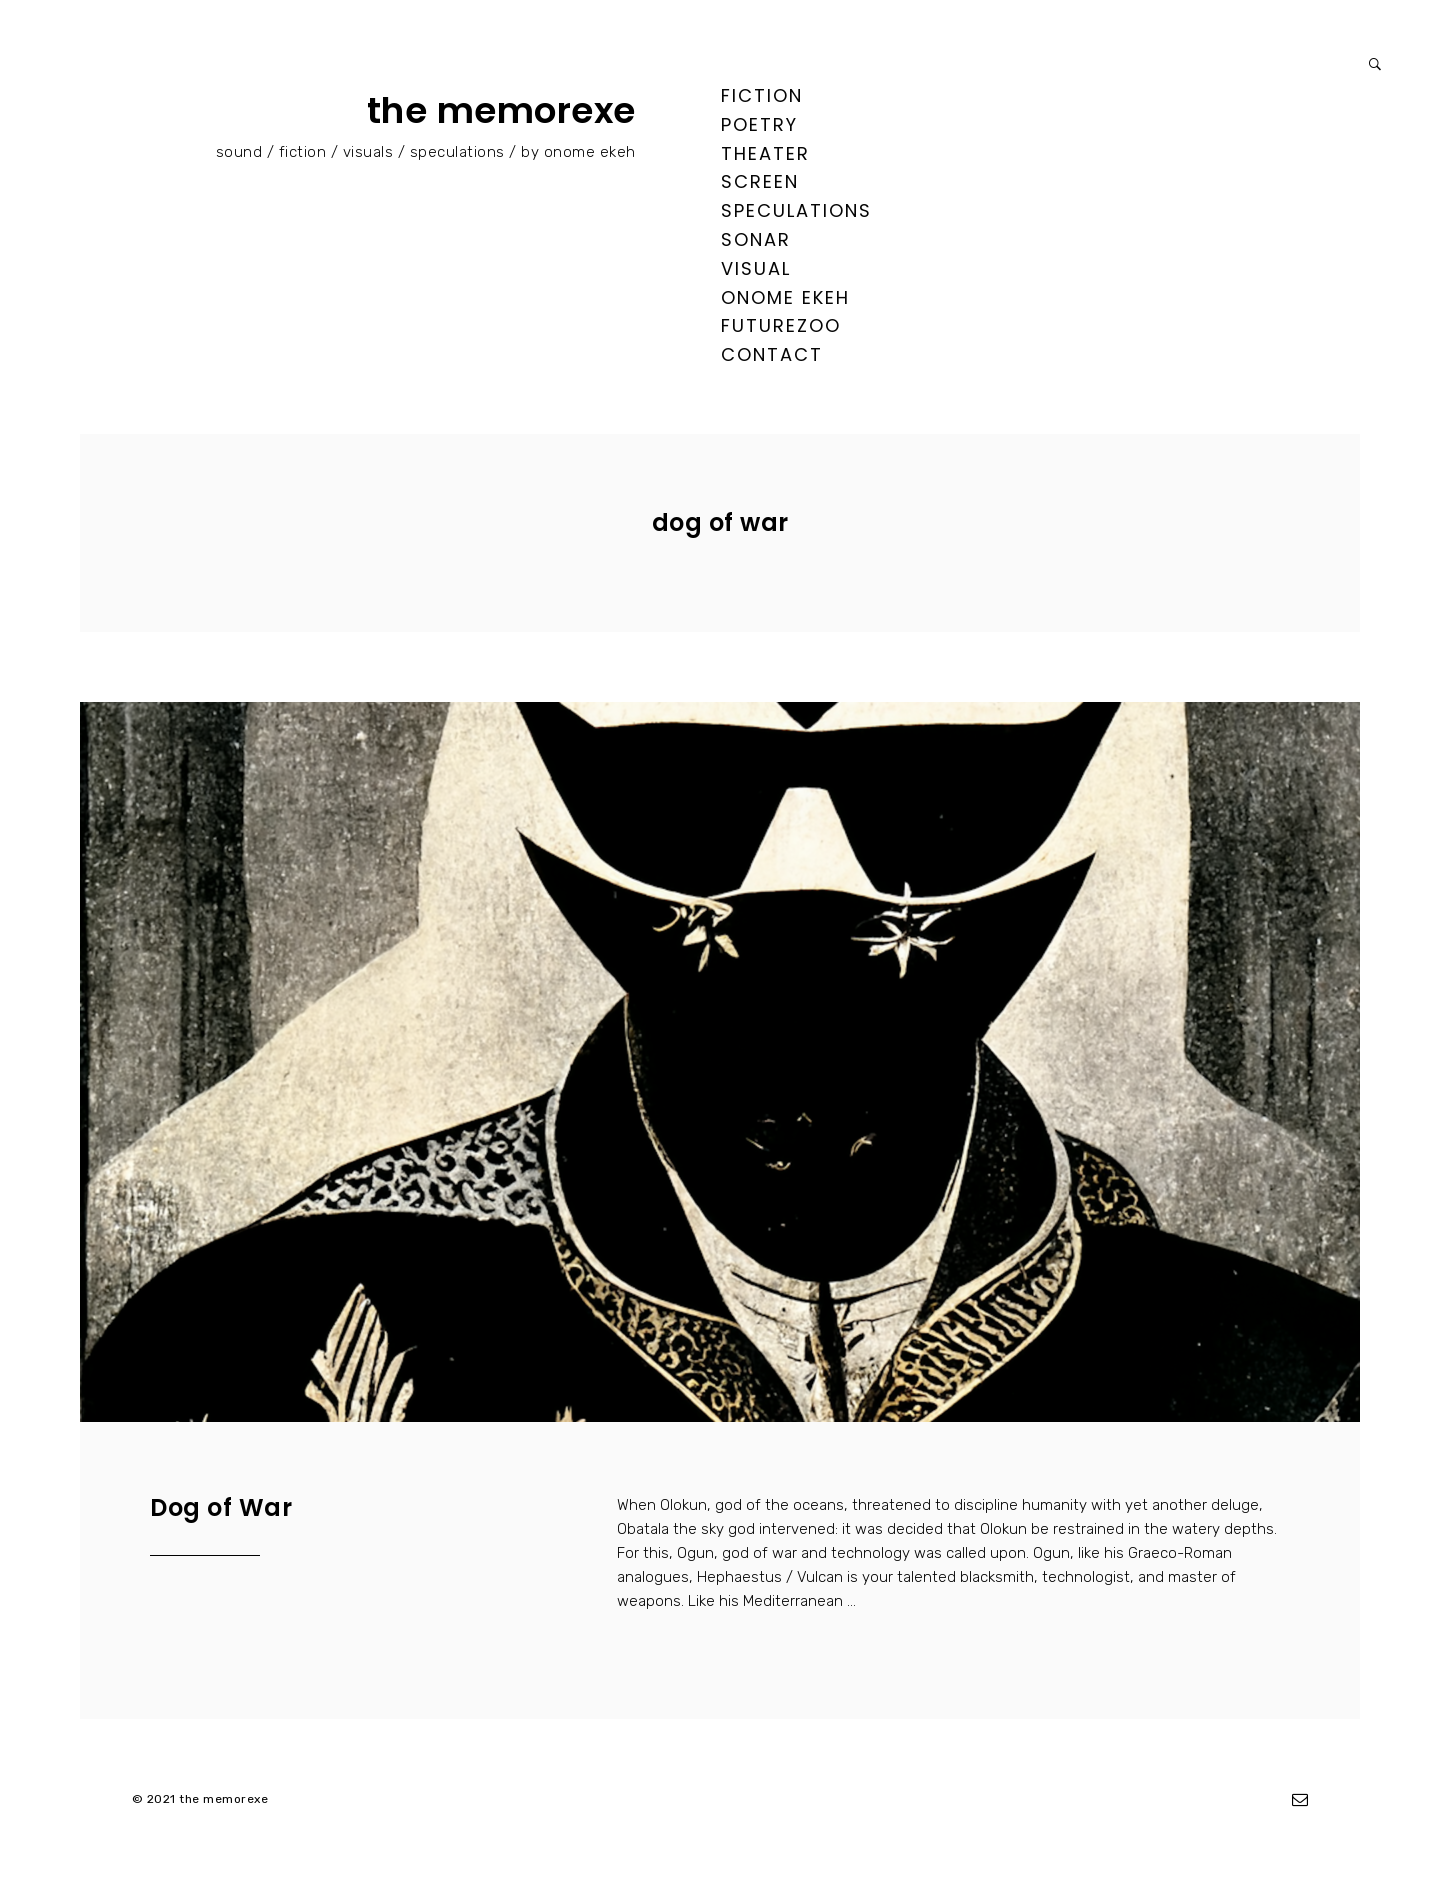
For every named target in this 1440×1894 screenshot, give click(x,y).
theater (765, 153)
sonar (756, 239)
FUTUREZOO (781, 325)
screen (760, 181)
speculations (796, 210)
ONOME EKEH (785, 297)
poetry (759, 124)
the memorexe (501, 110)
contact (772, 354)
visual (756, 268)
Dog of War (221, 1507)
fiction (762, 95)
